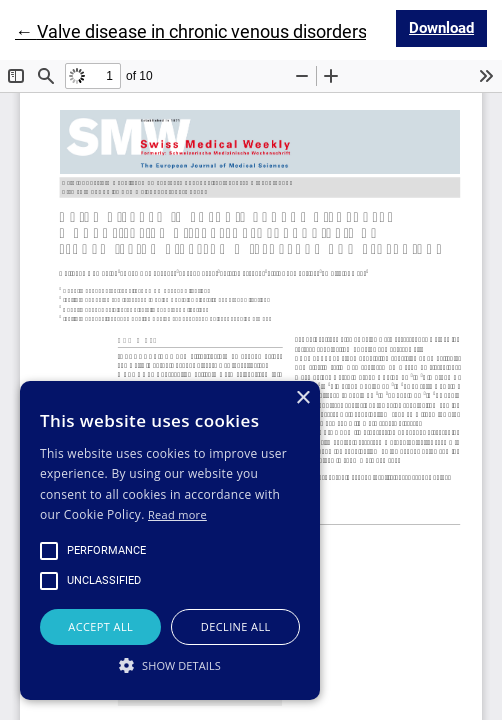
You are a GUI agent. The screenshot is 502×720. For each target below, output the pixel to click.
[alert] (170, 540)
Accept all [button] (100, 626)
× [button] (302, 398)
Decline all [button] (236, 626)
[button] (170, 665)
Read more (177, 514)
